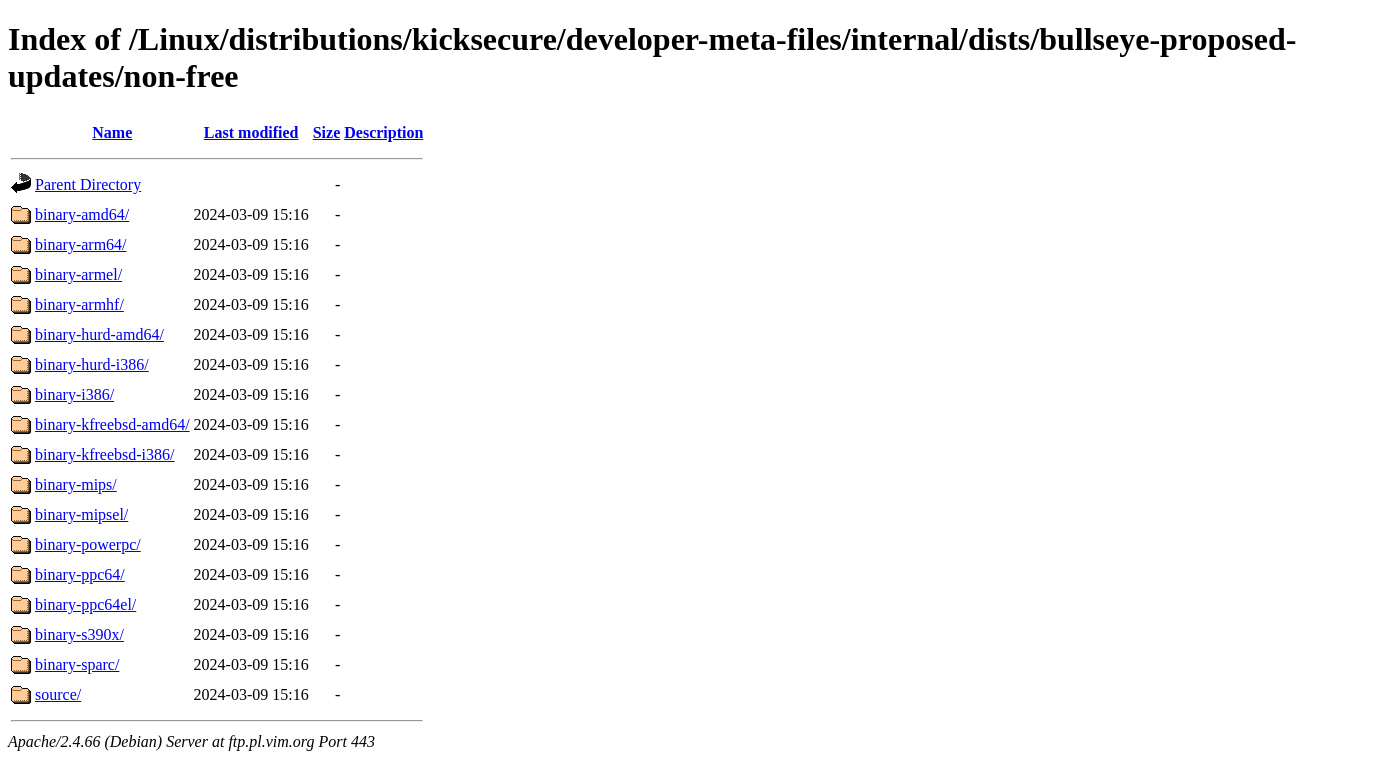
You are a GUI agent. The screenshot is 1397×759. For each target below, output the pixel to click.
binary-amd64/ (82, 214)
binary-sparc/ (77, 664)
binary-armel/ (78, 274)
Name (112, 132)
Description (383, 132)
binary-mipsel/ (81, 514)
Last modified (251, 132)
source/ (58, 694)
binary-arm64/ (81, 244)
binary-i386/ (74, 394)
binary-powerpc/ (88, 544)
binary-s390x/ (79, 634)
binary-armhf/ (79, 304)
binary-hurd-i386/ (92, 364)
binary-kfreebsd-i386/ (105, 454)
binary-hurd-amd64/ (99, 334)
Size (327, 132)
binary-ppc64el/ (85, 604)
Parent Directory (88, 184)
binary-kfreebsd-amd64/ (112, 424)
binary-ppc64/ (80, 574)
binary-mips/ (76, 484)
